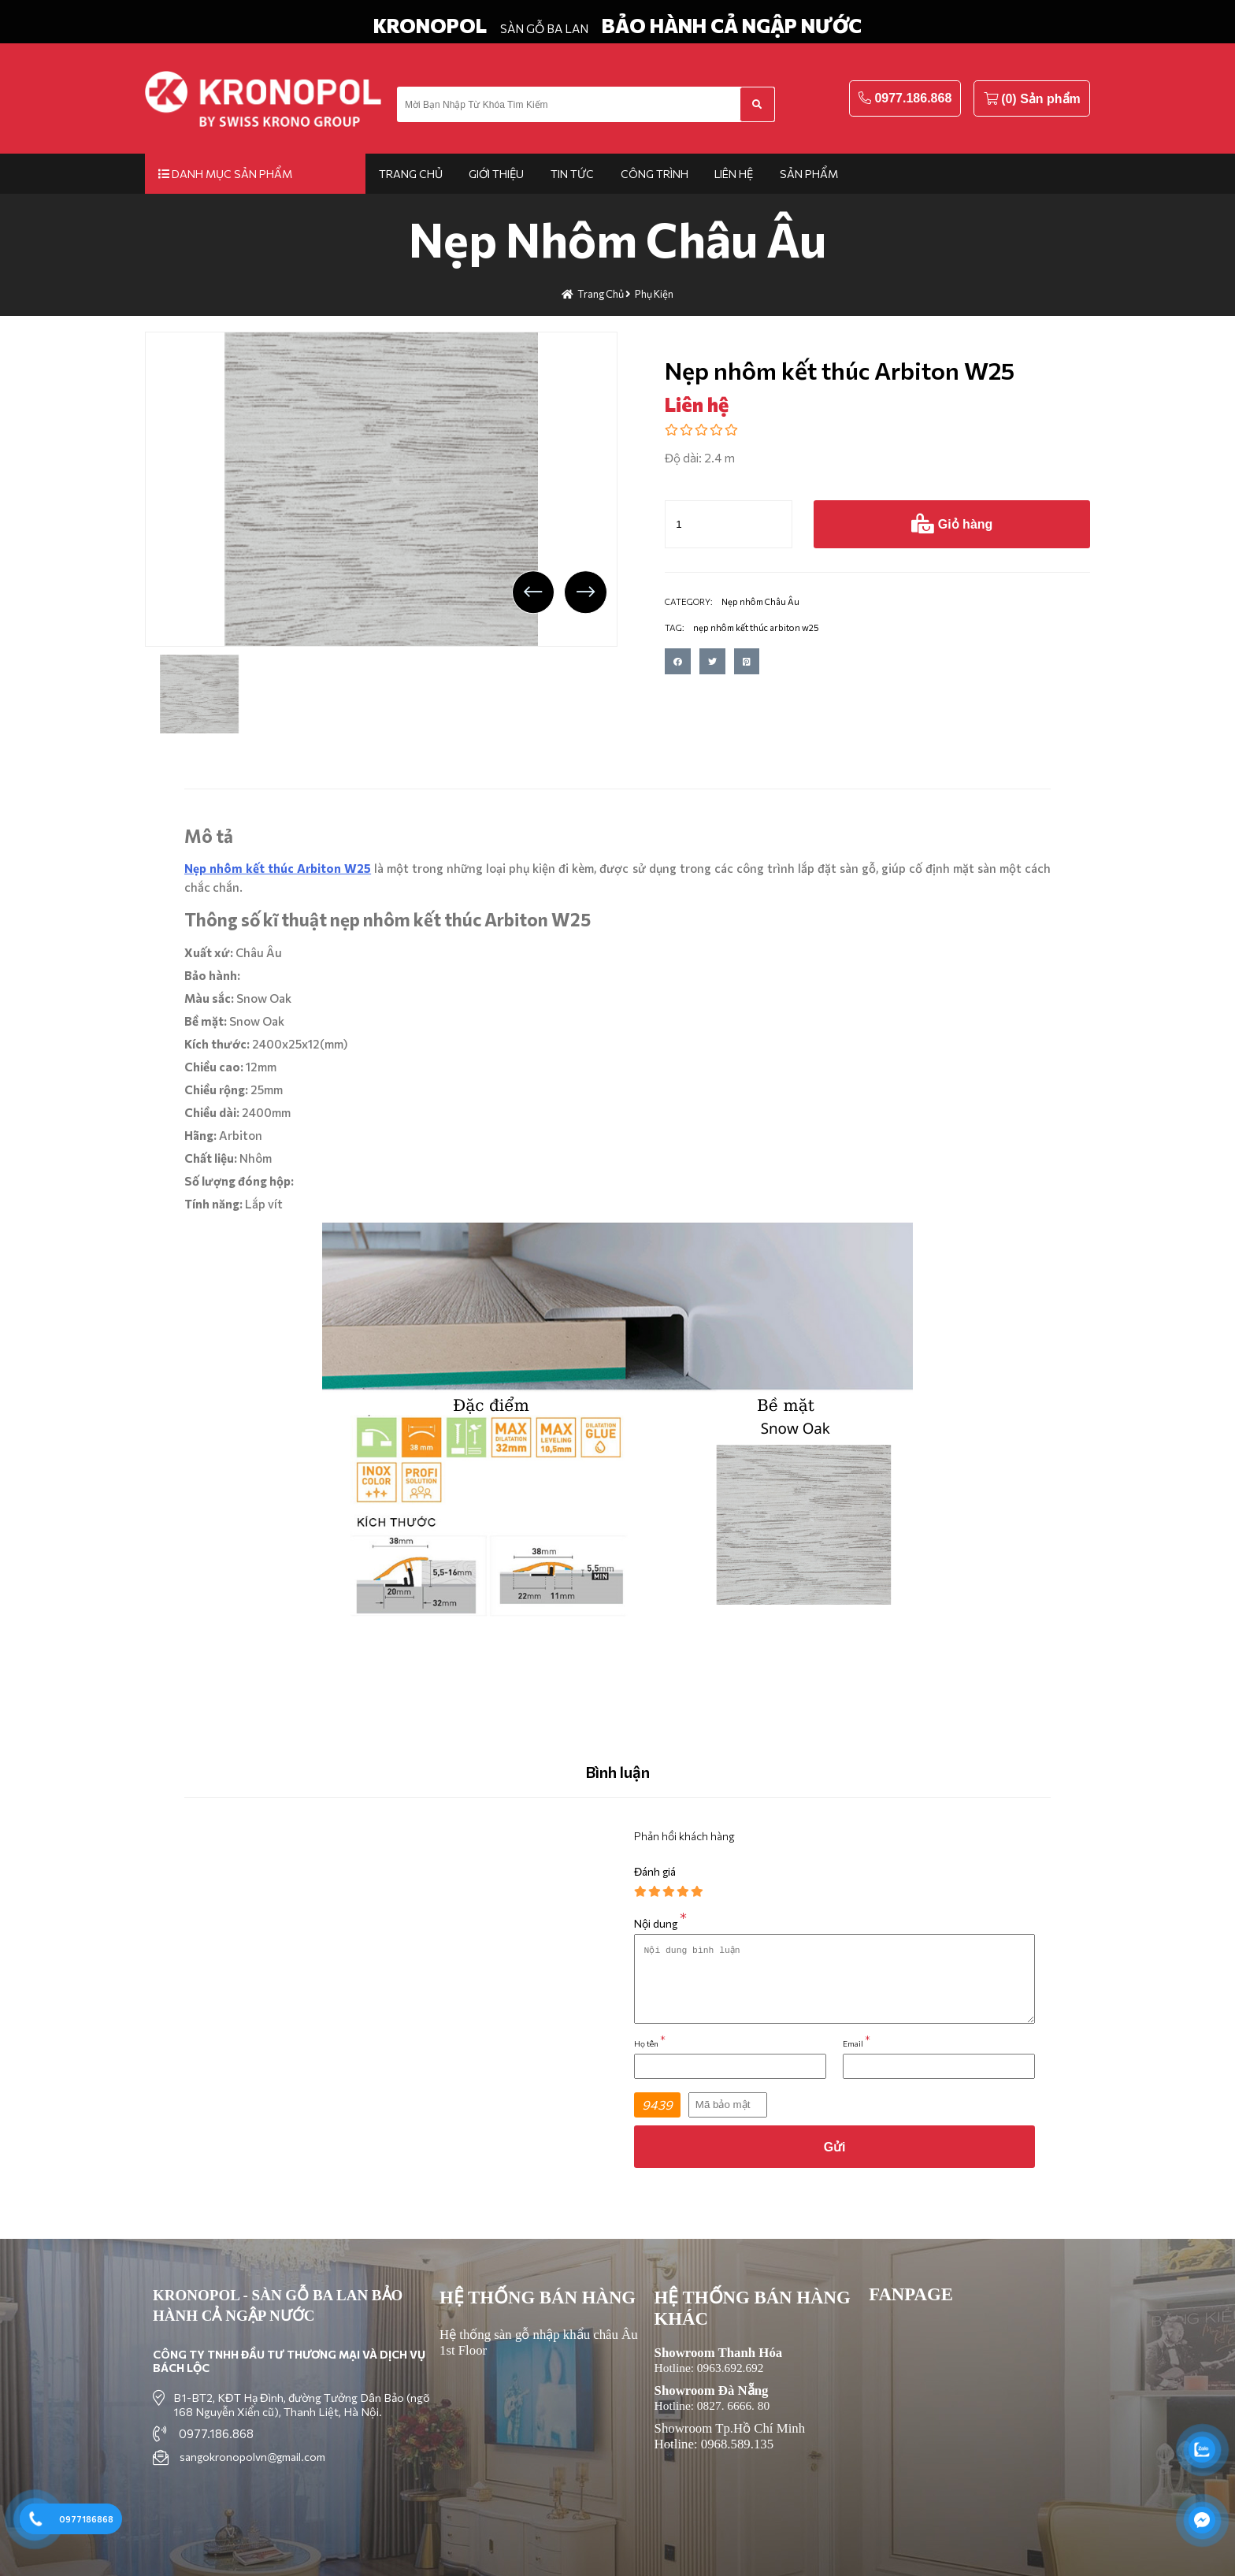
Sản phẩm (809, 173)
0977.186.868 (912, 98)
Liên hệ (733, 173)
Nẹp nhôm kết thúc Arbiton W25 (277, 868)
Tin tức (572, 173)
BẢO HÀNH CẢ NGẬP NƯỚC (732, 25)
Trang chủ (411, 173)
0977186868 (86, 2519)
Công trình (654, 173)
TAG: (674, 627)
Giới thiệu (496, 173)
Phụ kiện (654, 294)
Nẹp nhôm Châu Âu (617, 238)
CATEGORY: (689, 601)
